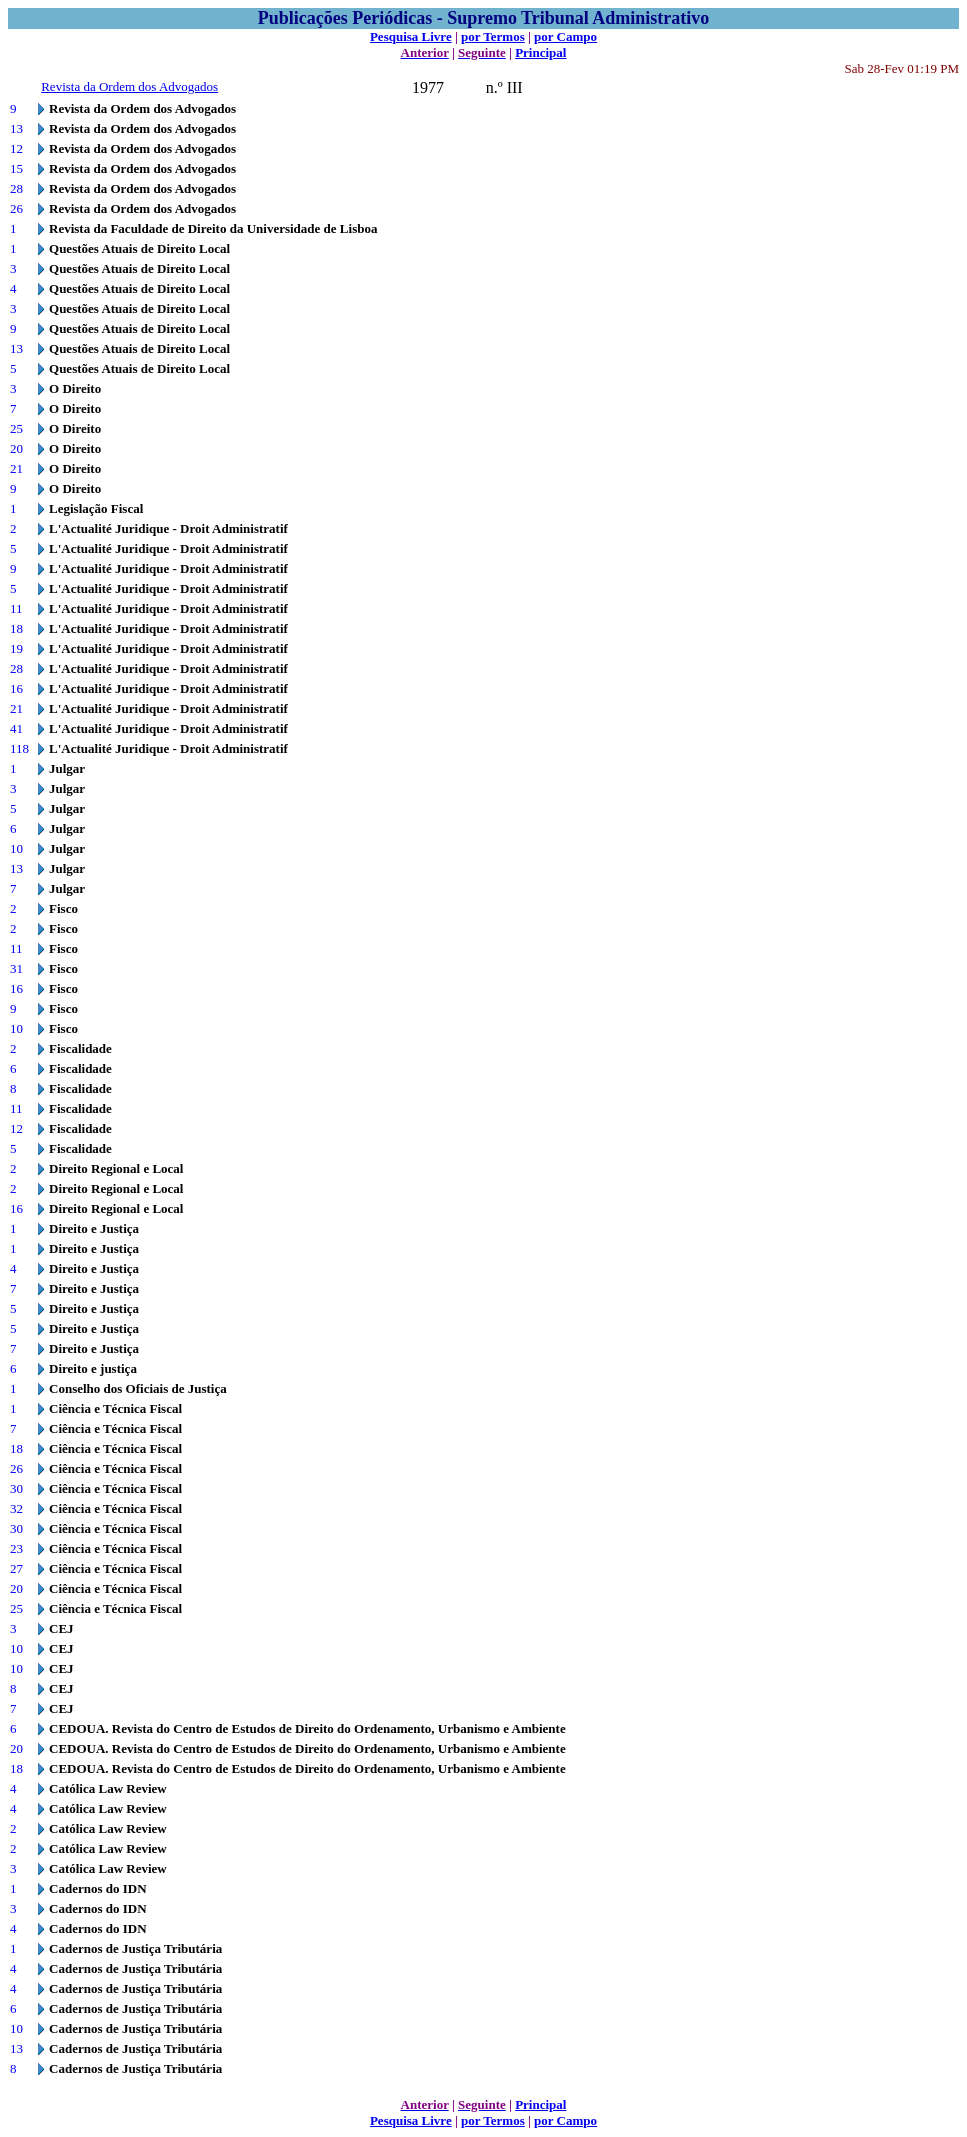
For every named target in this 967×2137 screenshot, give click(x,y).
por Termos (493, 36)
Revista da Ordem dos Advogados (129, 86)
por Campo (565, 36)
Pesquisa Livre (411, 36)
